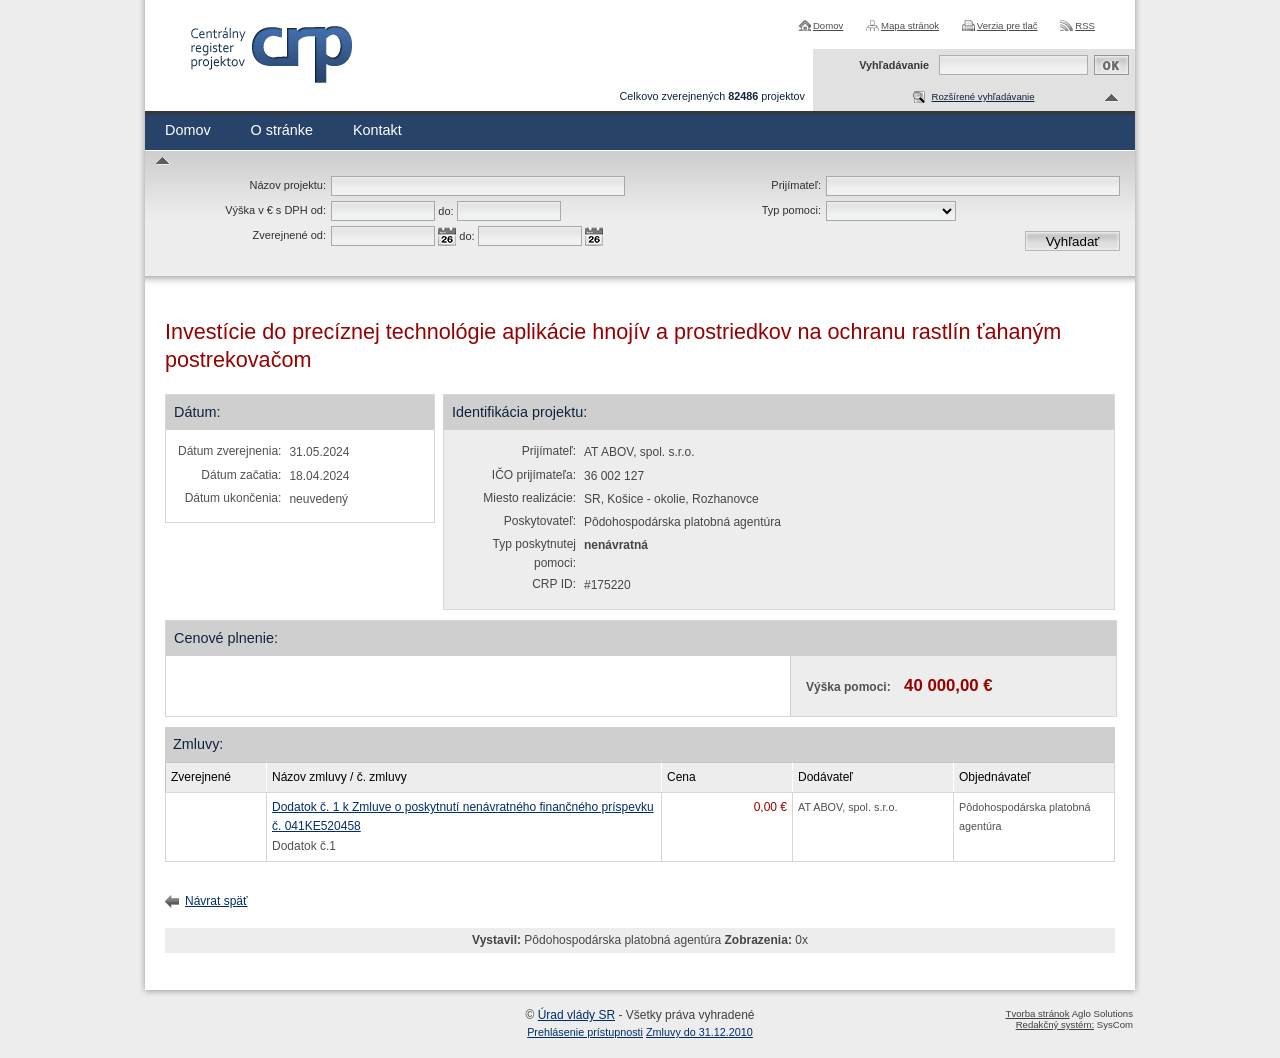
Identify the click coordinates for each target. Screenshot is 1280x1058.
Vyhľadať (1073, 241)
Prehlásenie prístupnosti (585, 1032)
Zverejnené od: (289, 235)
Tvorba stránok (1038, 1013)
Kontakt (377, 130)
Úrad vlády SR (576, 1015)
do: (445, 211)
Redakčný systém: (1055, 1024)
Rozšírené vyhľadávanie (982, 96)
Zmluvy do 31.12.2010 (699, 1032)
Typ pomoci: (791, 210)
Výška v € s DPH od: (275, 210)
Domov (828, 25)
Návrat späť (216, 901)
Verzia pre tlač (1007, 25)
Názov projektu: (288, 185)
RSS (1085, 25)
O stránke (282, 130)
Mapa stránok (910, 25)
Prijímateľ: (796, 185)
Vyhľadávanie (894, 65)
